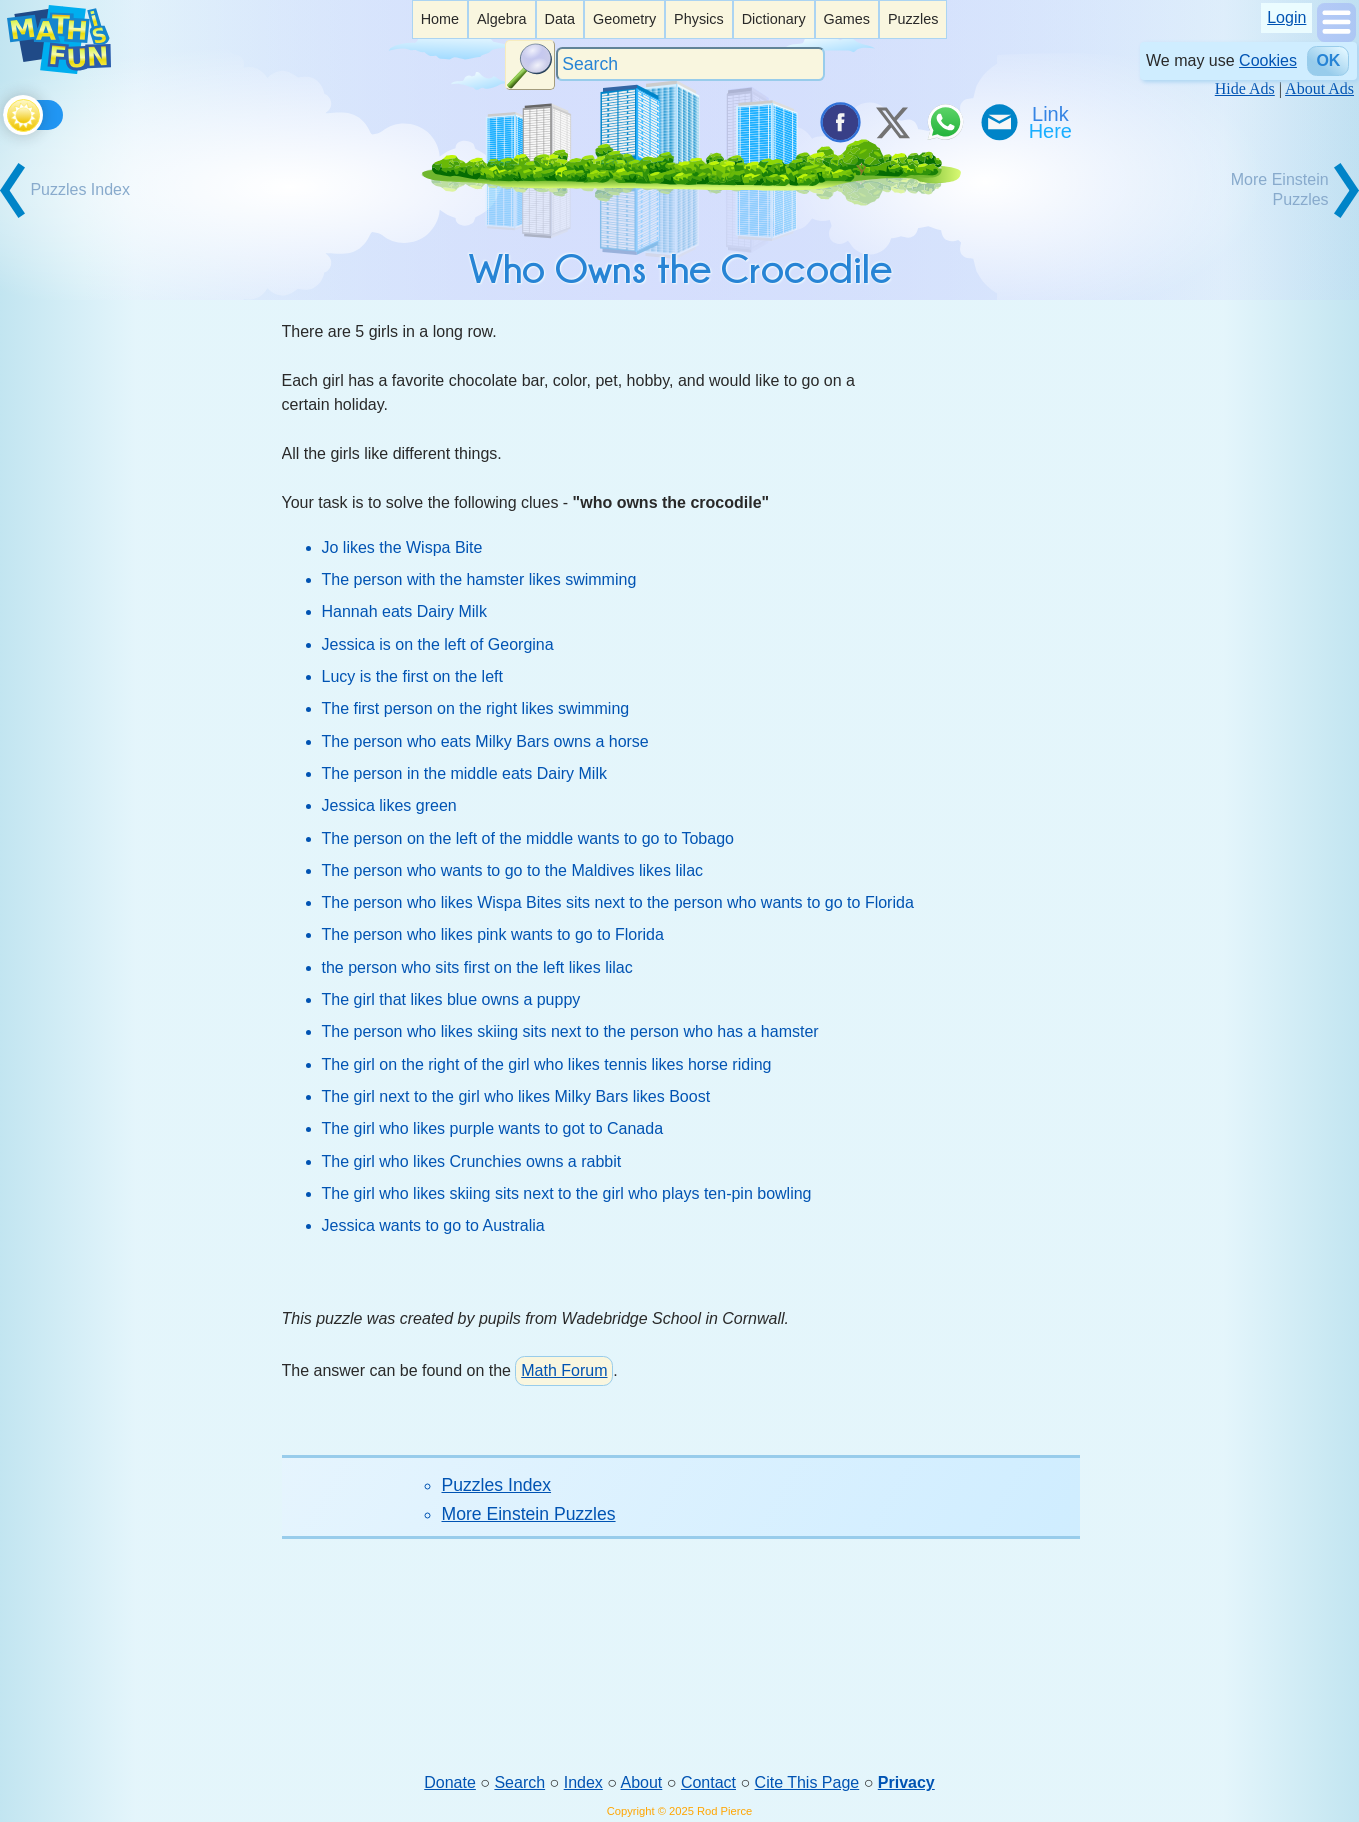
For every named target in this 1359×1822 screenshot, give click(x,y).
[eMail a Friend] (998, 122)
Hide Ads (1245, 88)
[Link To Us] (1052, 122)
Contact (708, 1782)
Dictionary (774, 19)
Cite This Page (807, 1782)
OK (1328, 60)
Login (1286, 17)
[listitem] (440, 19)
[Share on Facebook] (839, 122)
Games (847, 19)
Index (583, 1782)
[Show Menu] (1336, 36)
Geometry (624, 19)
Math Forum (564, 1370)
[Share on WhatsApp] (945, 122)
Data (560, 19)
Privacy (906, 1782)
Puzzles (913, 19)
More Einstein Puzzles (529, 1514)
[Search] (691, 64)
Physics (699, 19)
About (642, 1782)
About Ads (1319, 88)
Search (519, 1782)
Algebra (502, 19)
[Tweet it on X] (892, 122)
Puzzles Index (497, 1485)
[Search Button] (530, 65)
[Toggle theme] (6, 111)
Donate (450, 1782)
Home (440, 19)
